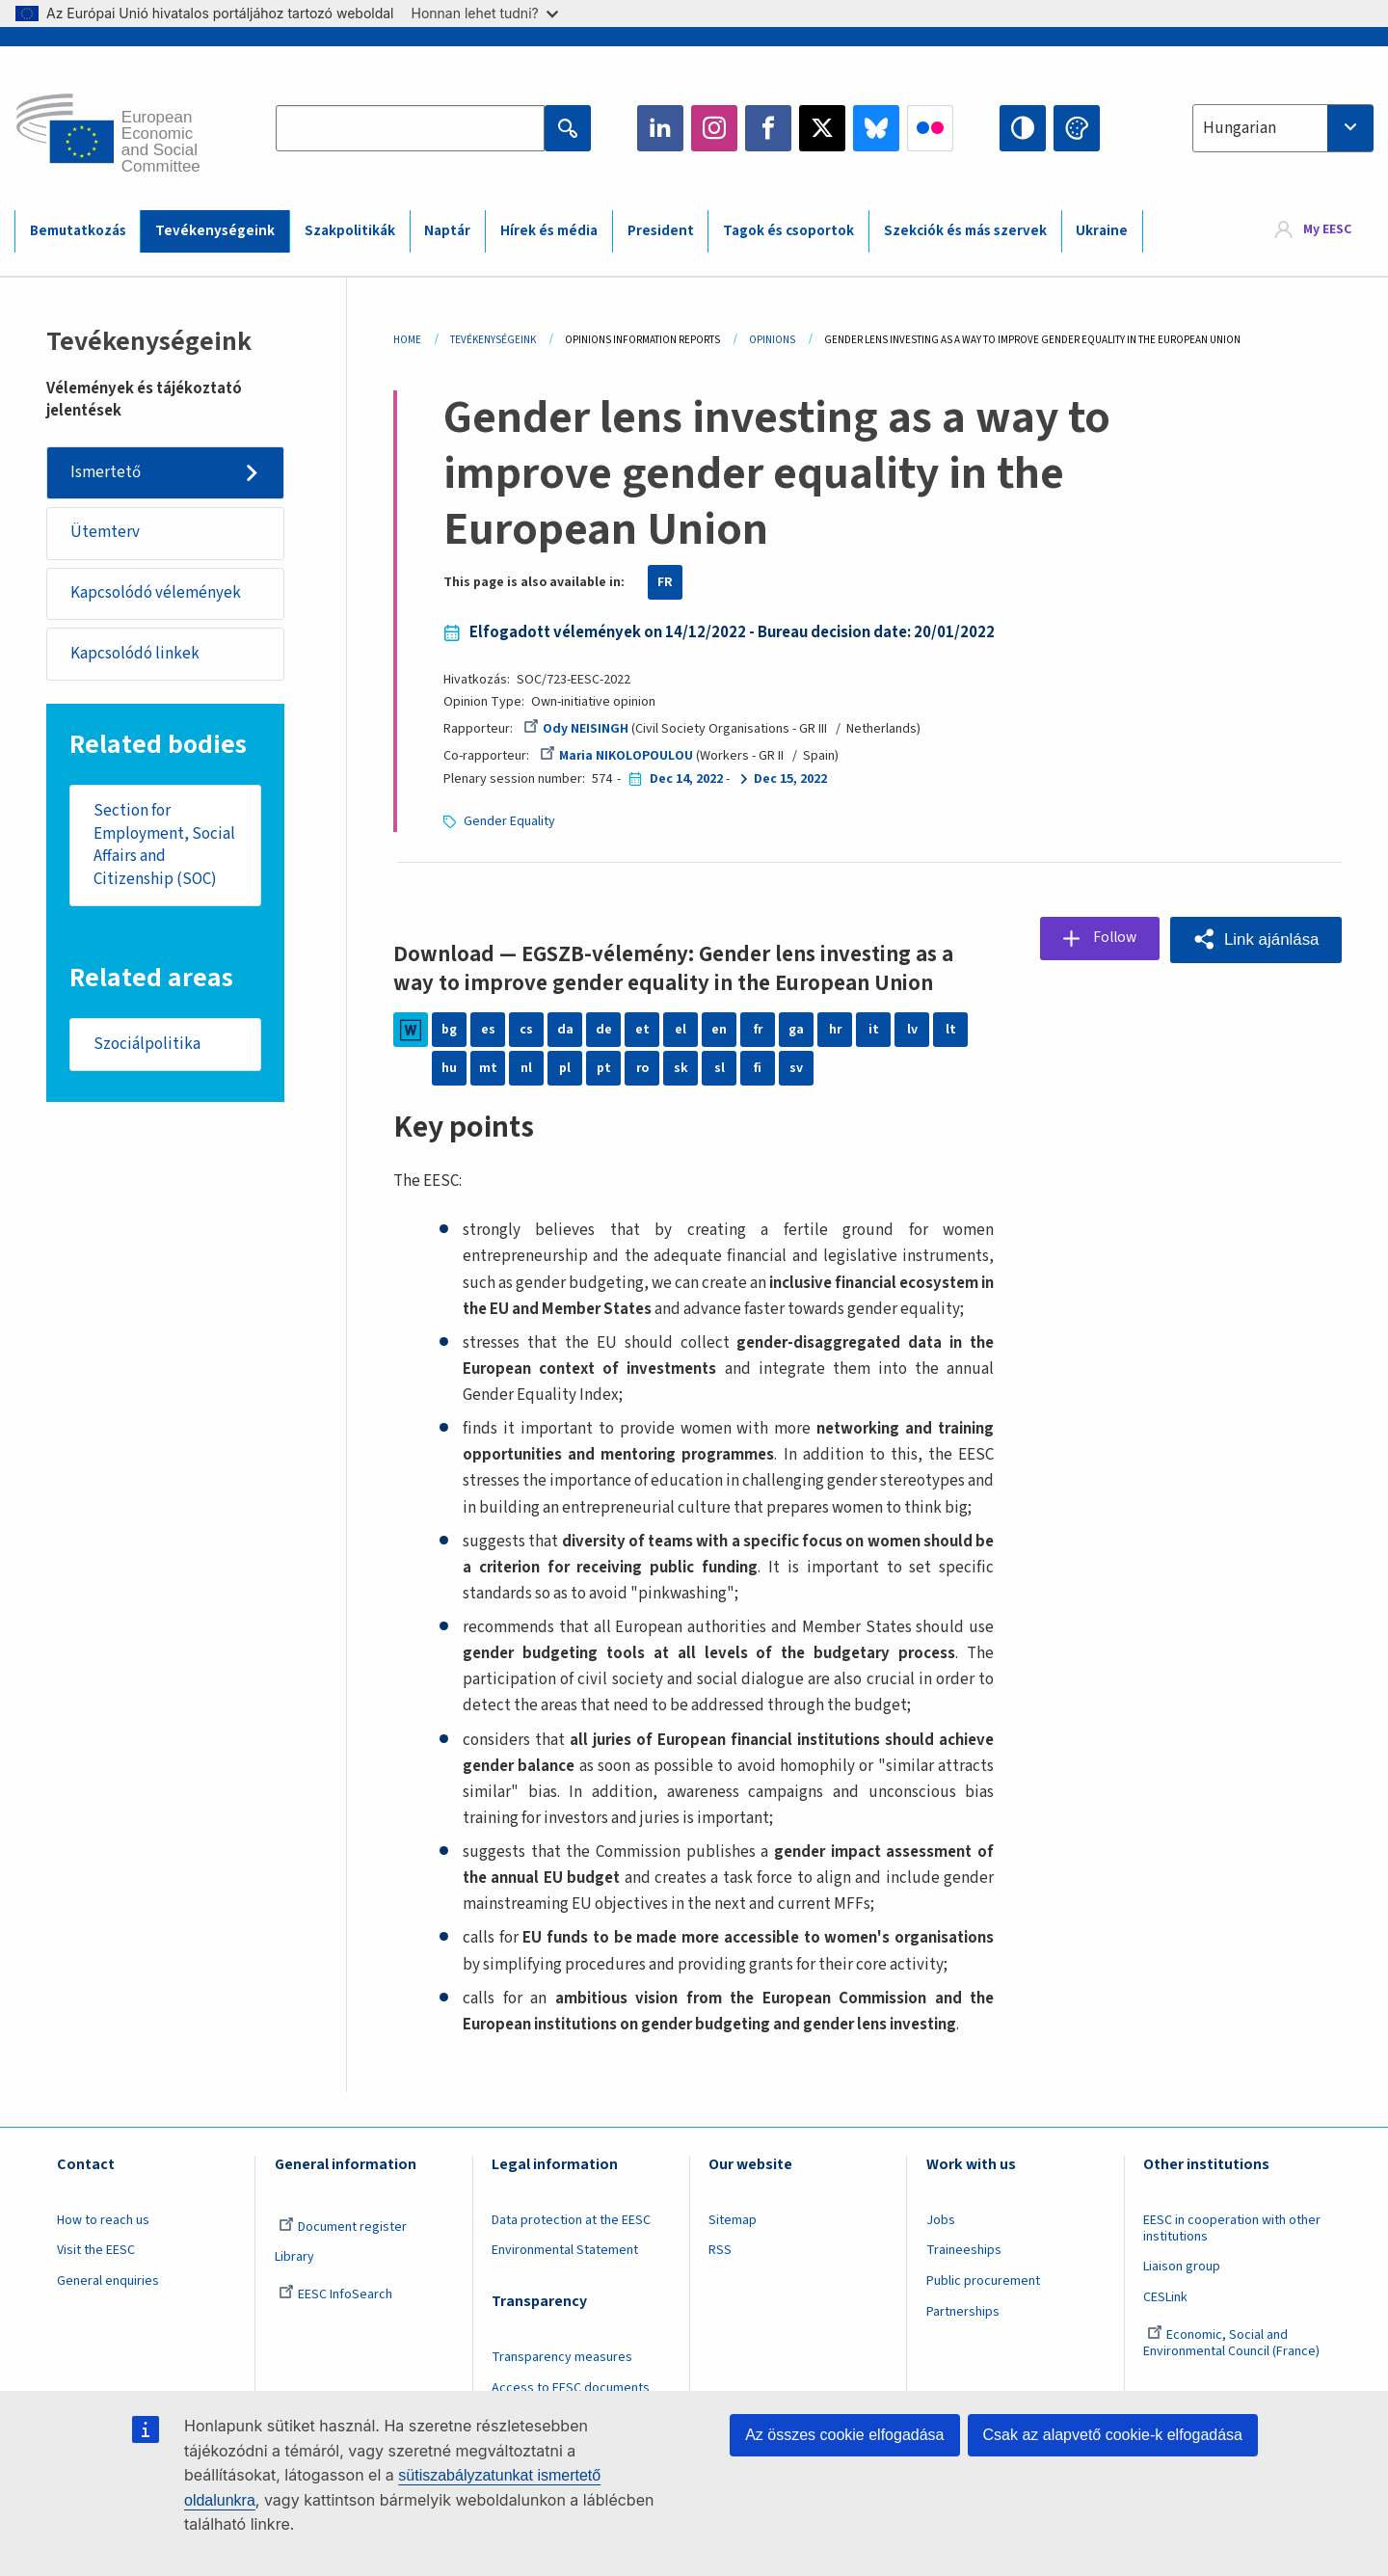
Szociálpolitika (146, 1047)
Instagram (714, 128)
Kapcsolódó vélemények (155, 593)
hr (834, 1029)
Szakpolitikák (350, 231)
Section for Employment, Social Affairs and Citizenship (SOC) (164, 848)
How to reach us (103, 2246)
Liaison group (1181, 2293)
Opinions (772, 340)
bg (449, 1029)
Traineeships (963, 2277)
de (604, 1029)
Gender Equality (509, 821)
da (565, 1029)
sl (719, 1068)
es (488, 1029)
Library (294, 2284)
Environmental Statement (565, 2277)
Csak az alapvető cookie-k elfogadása (1113, 2435)
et (642, 1029)
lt (951, 1029)
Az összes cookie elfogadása (844, 2435)
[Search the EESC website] (410, 128)
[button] (1255, 939)
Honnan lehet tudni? (485, 13)
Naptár (447, 231)
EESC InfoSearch (335, 2320)
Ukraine (1102, 231)
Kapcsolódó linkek (135, 655)
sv (796, 1068)
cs (526, 1029)
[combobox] (1283, 128)
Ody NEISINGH (575, 728)
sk (681, 1068)
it (873, 1029)
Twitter (822, 128)
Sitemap (732, 2246)
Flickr (930, 128)
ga (796, 1029)
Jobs (940, 2246)
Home (407, 340)
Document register (343, 2253)
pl (565, 1068)
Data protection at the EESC (571, 2246)
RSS (720, 2277)
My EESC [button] (1327, 230)
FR (665, 582)
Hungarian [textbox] (1239, 128)
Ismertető (105, 472)
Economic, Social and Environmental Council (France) (1232, 2369)
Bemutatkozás (78, 231)
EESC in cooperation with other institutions (1232, 2254)
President (660, 231)
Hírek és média (549, 231)
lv (912, 1029)
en (719, 1029)
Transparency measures (562, 2384)
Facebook (768, 128)
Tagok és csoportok (788, 231)
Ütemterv (105, 533)
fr (757, 1029)
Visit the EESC (96, 2277)
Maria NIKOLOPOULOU (617, 755)
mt (488, 1068)
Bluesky (876, 128)
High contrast (1023, 128)
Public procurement (983, 2307)
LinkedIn (660, 128)
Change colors (1077, 128)
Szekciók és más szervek (965, 231)
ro (642, 1068)
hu (449, 1068)
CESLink (1165, 2323)
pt (604, 1068)
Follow (1111, 939)
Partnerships (963, 2338)
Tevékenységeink (215, 231)
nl (526, 1068)
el (680, 1029)
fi (757, 1068)
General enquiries (108, 2307)
